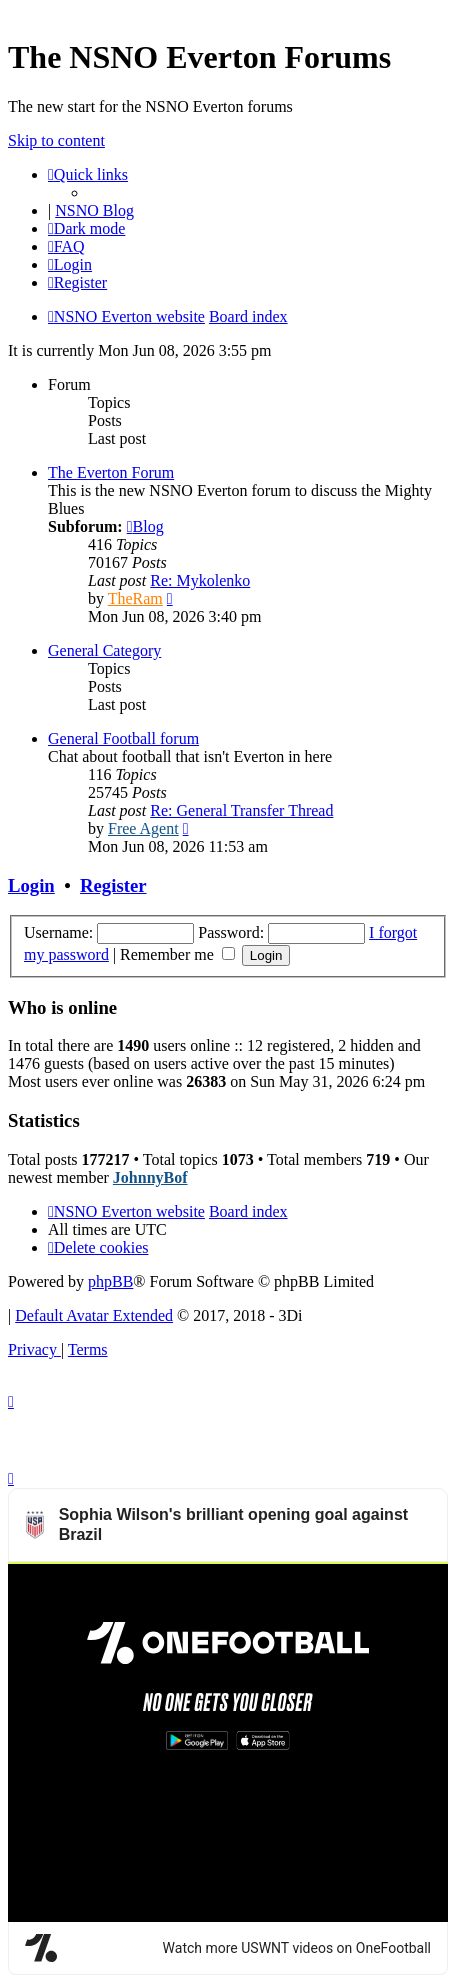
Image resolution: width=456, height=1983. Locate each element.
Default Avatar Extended (94, 1315)
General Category (104, 650)
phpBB (110, 1281)
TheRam (135, 598)
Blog (145, 526)
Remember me (177, 954)
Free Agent (143, 828)
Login (31, 885)
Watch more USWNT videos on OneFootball (297, 1588)
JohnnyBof (150, 1177)
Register (113, 885)
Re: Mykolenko (200, 580)
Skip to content (56, 140)
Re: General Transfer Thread (241, 810)
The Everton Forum (111, 472)
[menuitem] (66, 246)
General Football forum (123, 738)
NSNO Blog (94, 210)
